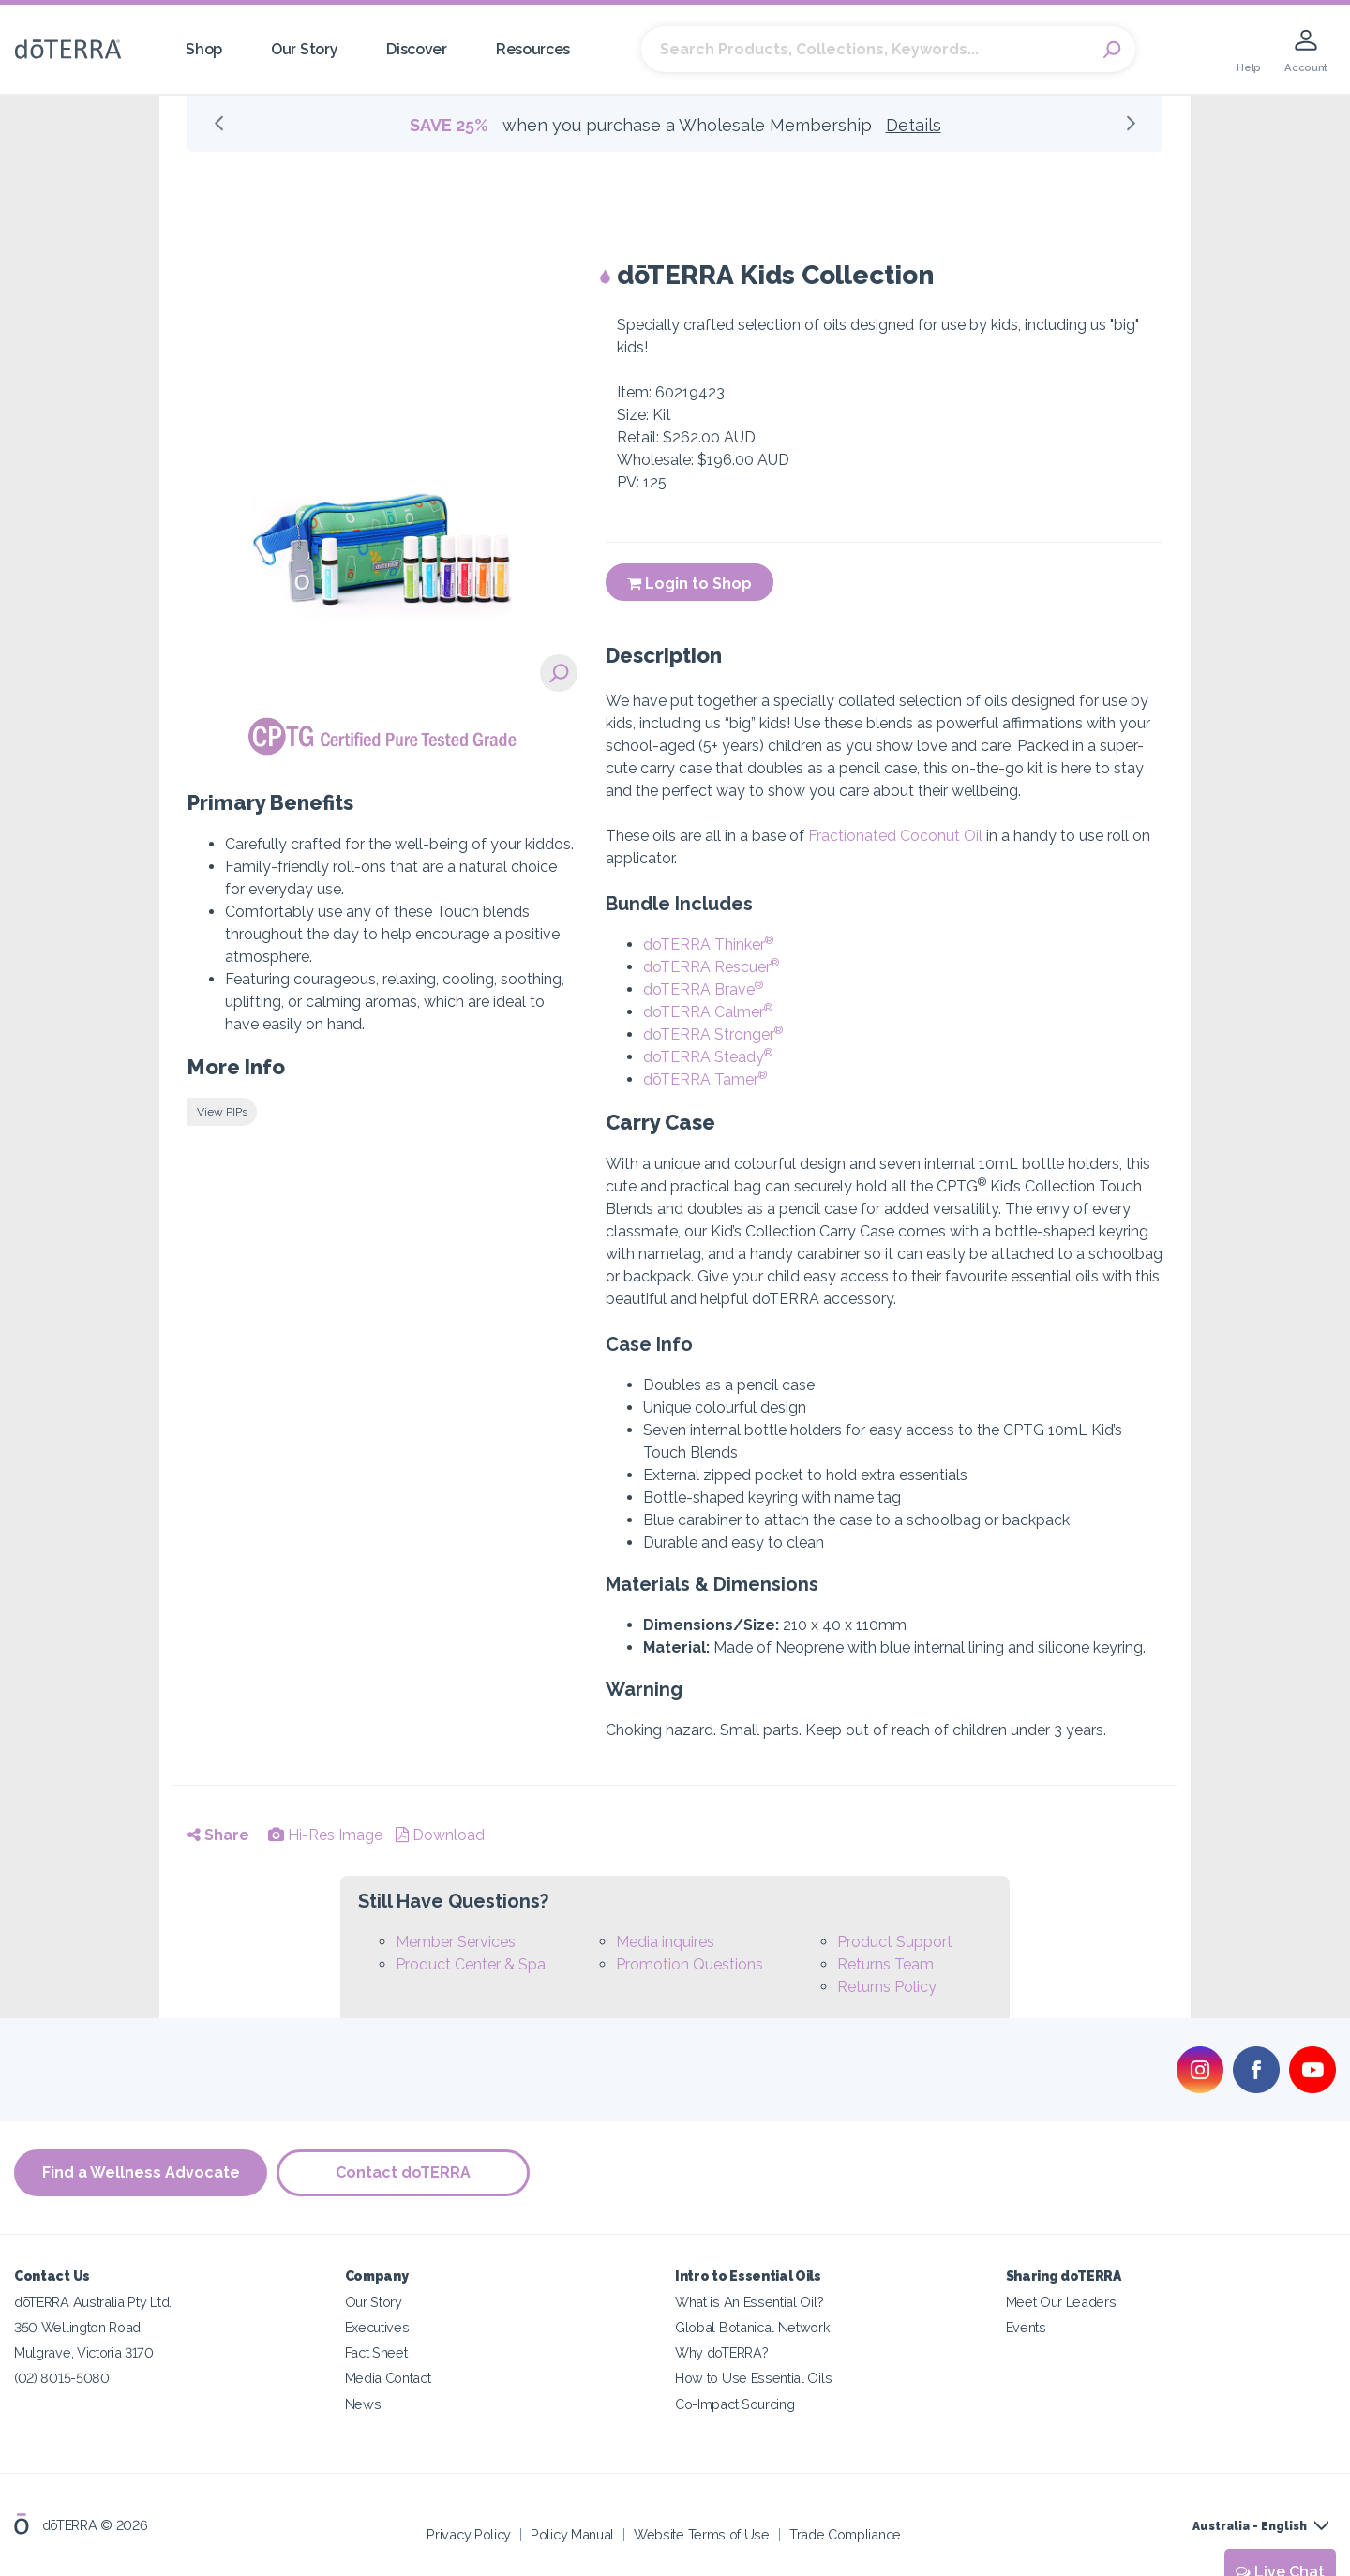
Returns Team (885, 1964)
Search (1111, 49)
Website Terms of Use (702, 2533)
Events (1026, 2327)
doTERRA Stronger (713, 1034)
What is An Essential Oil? (749, 2302)
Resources (533, 49)
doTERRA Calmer (707, 1012)
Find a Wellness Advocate (141, 2172)
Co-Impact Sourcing (734, 2403)
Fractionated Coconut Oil (895, 836)
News (363, 2403)
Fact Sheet (376, 2352)
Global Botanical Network (753, 2327)
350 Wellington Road (77, 2327)
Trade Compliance (845, 2533)
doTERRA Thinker (708, 944)
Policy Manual (572, 2533)
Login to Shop (689, 583)
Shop (204, 49)
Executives (377, 2327)
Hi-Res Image (325, 1835)
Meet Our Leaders (1061, 2302)
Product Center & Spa (471, 1964)
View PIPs (222, 1111)
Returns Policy (887, 1987)
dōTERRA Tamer (705, 1079)
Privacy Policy (469, 2533)
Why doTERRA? (721, 2352)
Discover (416, 49)
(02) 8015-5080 (62, 2378)
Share (218, 1835)
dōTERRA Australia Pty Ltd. (93, 2302)
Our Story (304, 49)
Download (440, 1835)
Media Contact (388, 2378)
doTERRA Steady (707, 1057)
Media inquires (665, 1942)
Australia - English (1249, 2526)
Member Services (456, 1942)
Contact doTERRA (403, 2172)
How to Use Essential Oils (753, 2378)
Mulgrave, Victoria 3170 (84, 2352)
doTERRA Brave (703, 989)
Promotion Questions (689, 1964)
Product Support (894, 1942)
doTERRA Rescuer (711, 967)
